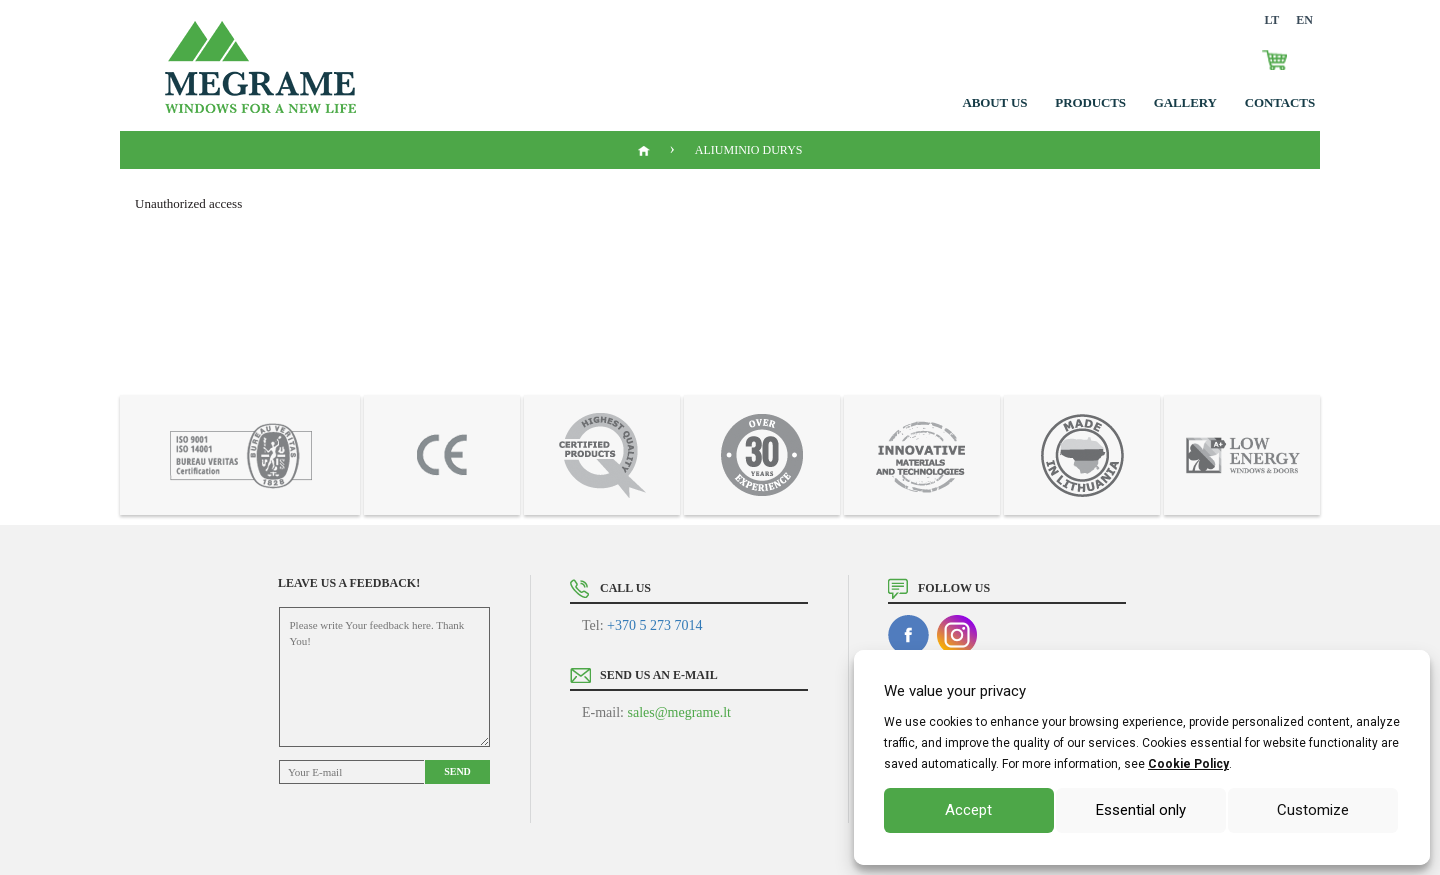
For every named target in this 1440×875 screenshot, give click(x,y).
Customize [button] (1313, 810)
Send (457, 771)
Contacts (1280, 102)
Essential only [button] (1141, 810)
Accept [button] (968, 810)
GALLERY (1185, 102)
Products (1090, 102)
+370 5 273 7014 (654, 625)
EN (1304, 20)
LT (1271, 20)
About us (995, 102)
